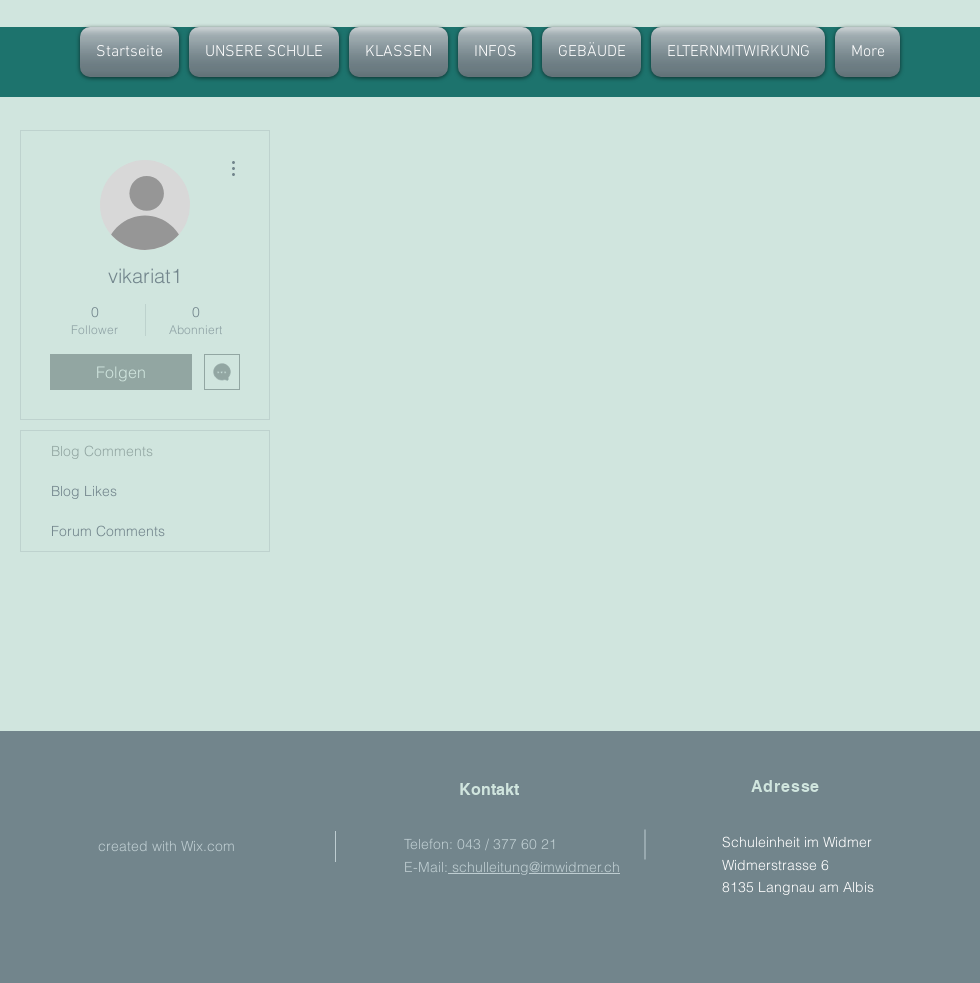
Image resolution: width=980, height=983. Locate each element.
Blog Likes (84, 491)
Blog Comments (102, 451)
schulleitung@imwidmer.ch (534, 867)
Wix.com (208, 846)
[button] (398, 52)
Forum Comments (108, 531)
